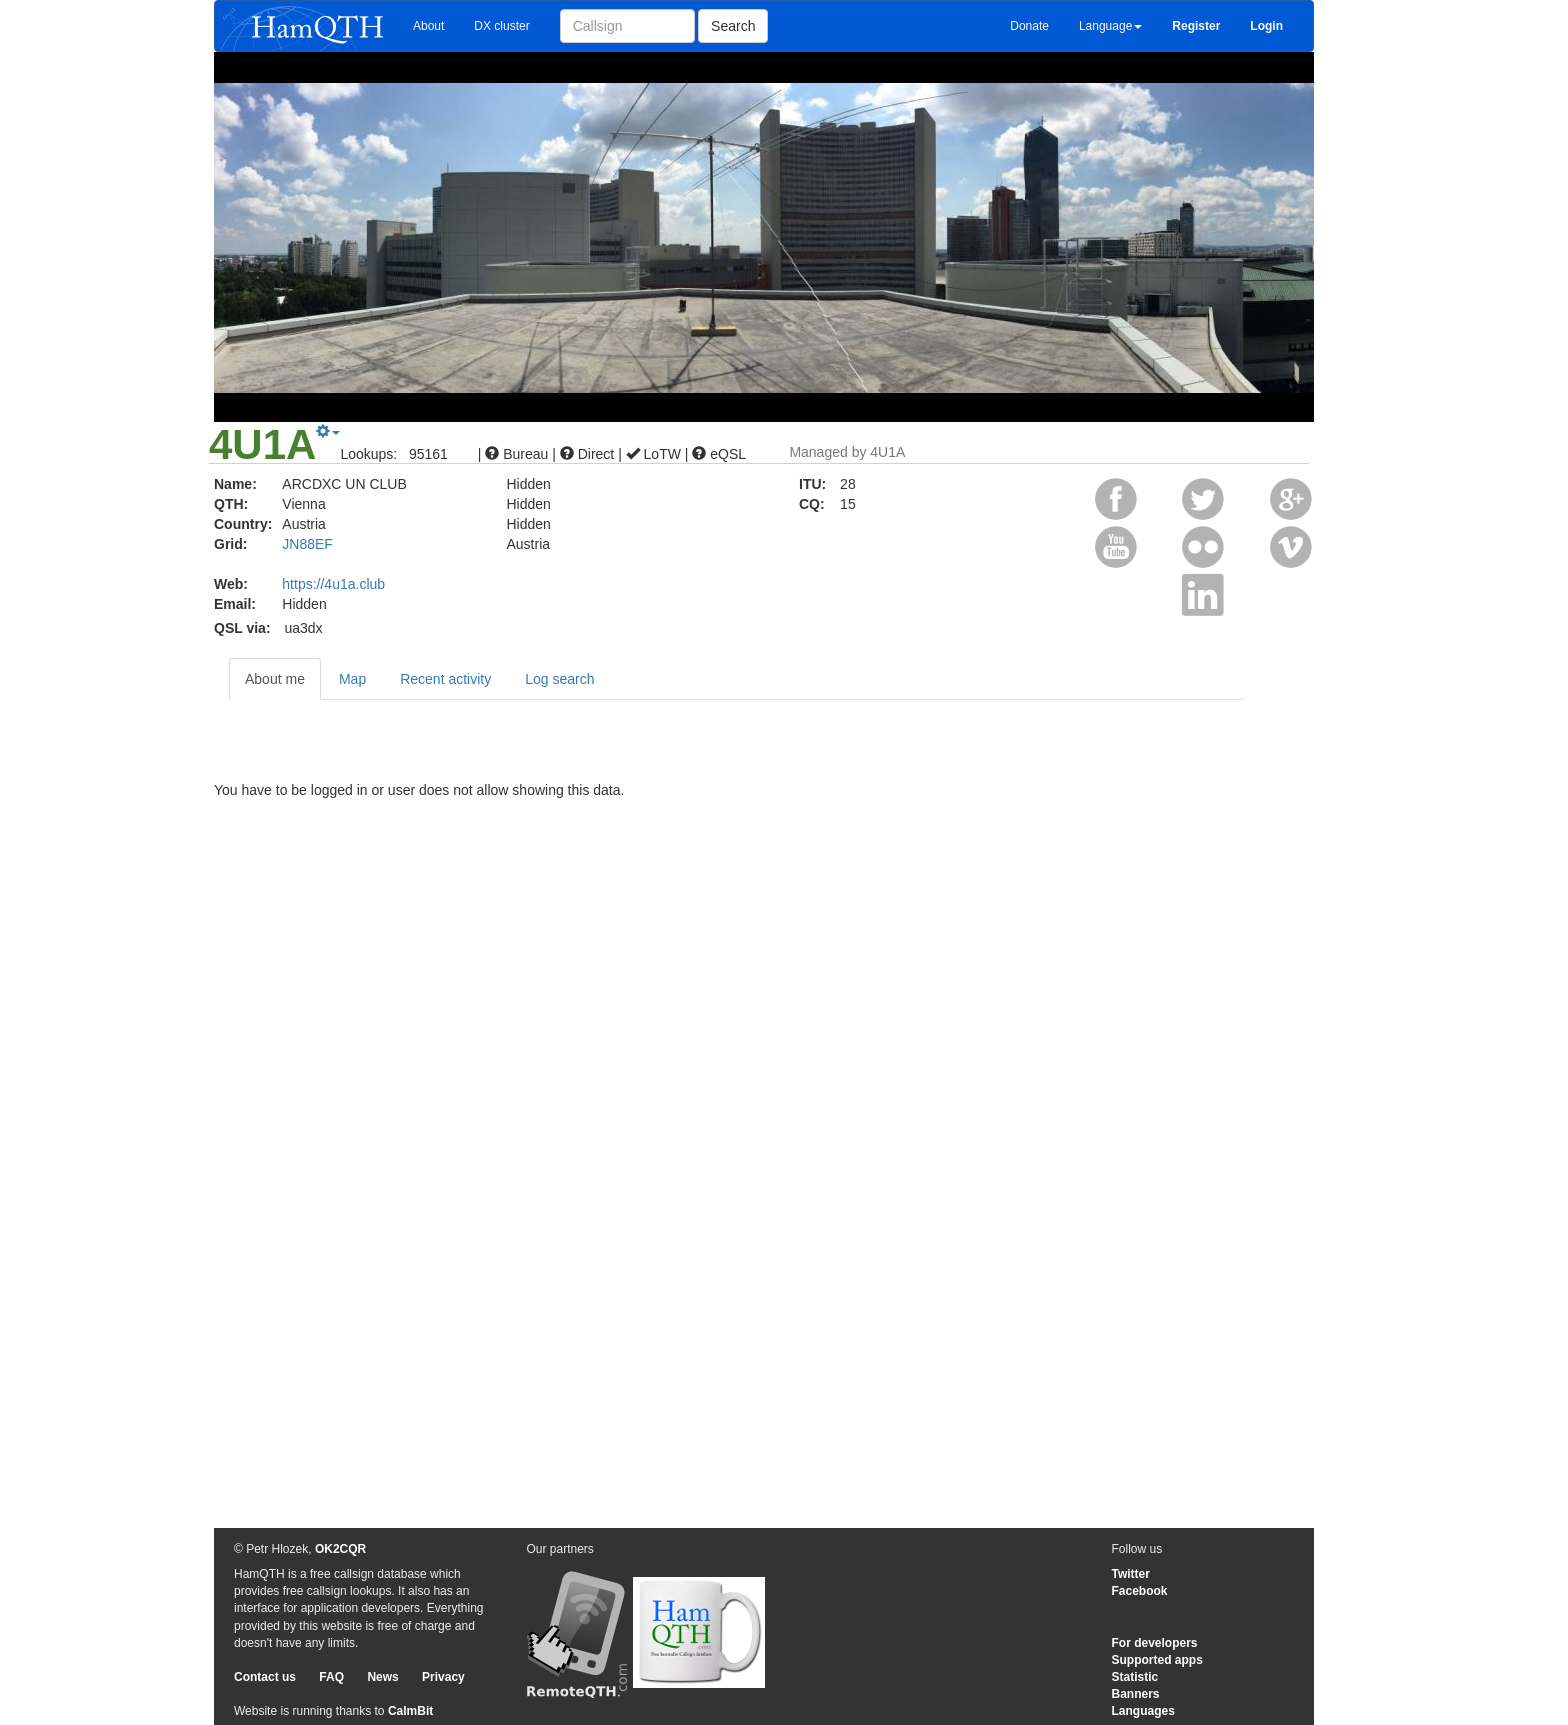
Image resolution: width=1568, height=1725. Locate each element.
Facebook (1140, 1591)
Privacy (443, 1677)
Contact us (265, 1677)
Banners (1136, 1694)
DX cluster (501, 26)
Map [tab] (352, 679)
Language (1110, 26)
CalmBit (410, 1711)
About (428, 26)
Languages (1143, 1711)
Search (733, 26)
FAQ (331, 1677)
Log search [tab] (559, 679)
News (382, 1677)
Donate (1029, 26)
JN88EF (307, 544)
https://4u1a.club (333, 584)
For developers (1155, 1643)
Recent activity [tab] (445, 679)
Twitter (1131, 1574)
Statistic (1135, 1677)
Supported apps (1157, 1660)
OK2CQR (340, 1549)
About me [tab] (275, 679)
